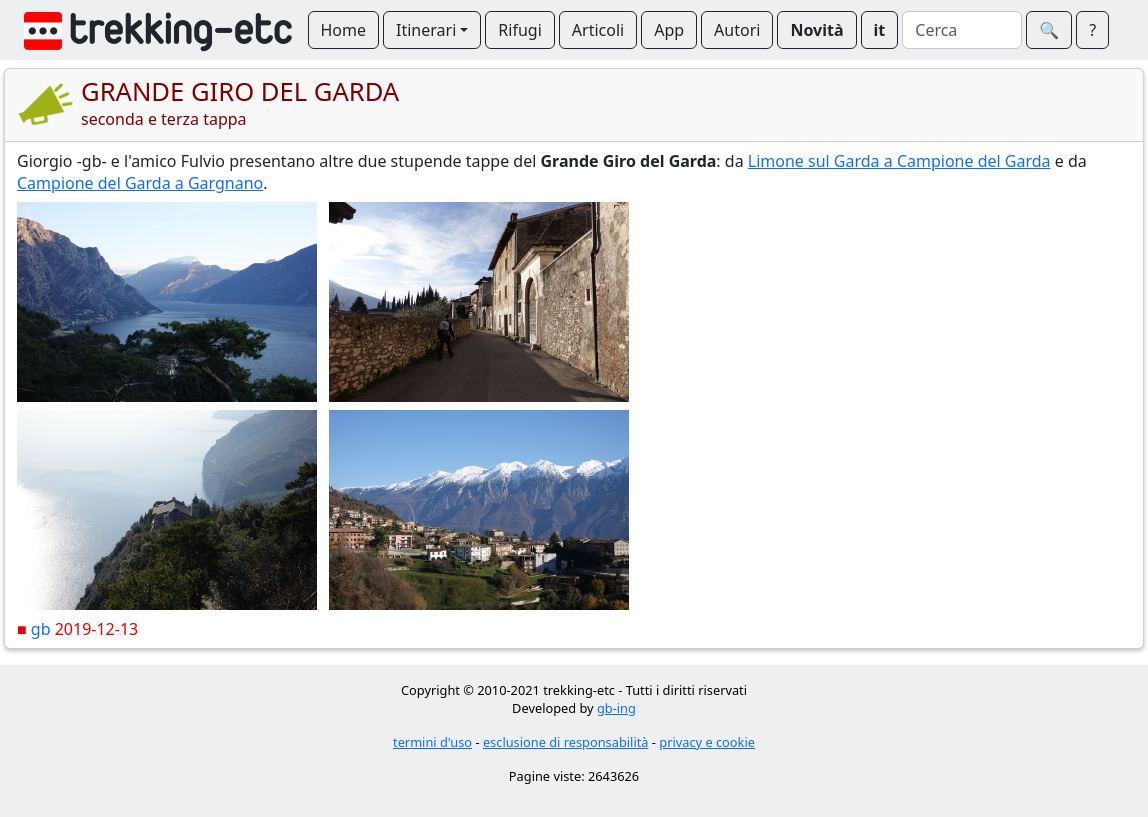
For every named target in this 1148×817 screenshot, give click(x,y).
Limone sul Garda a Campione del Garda (899, 161)
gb (41, 629)
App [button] (669, 30)
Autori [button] (737, 30)
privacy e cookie (707, 742)
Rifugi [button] (519, 30)
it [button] (880, 30)
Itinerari (426, 30)
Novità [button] (816, 30)
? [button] (1092, 30)
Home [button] (344, 30)
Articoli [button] (598, 30)
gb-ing (616, 708)
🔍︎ (1049, 30)
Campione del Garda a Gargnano (140, 183)
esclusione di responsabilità (566, 742)
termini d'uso (432, 742)
